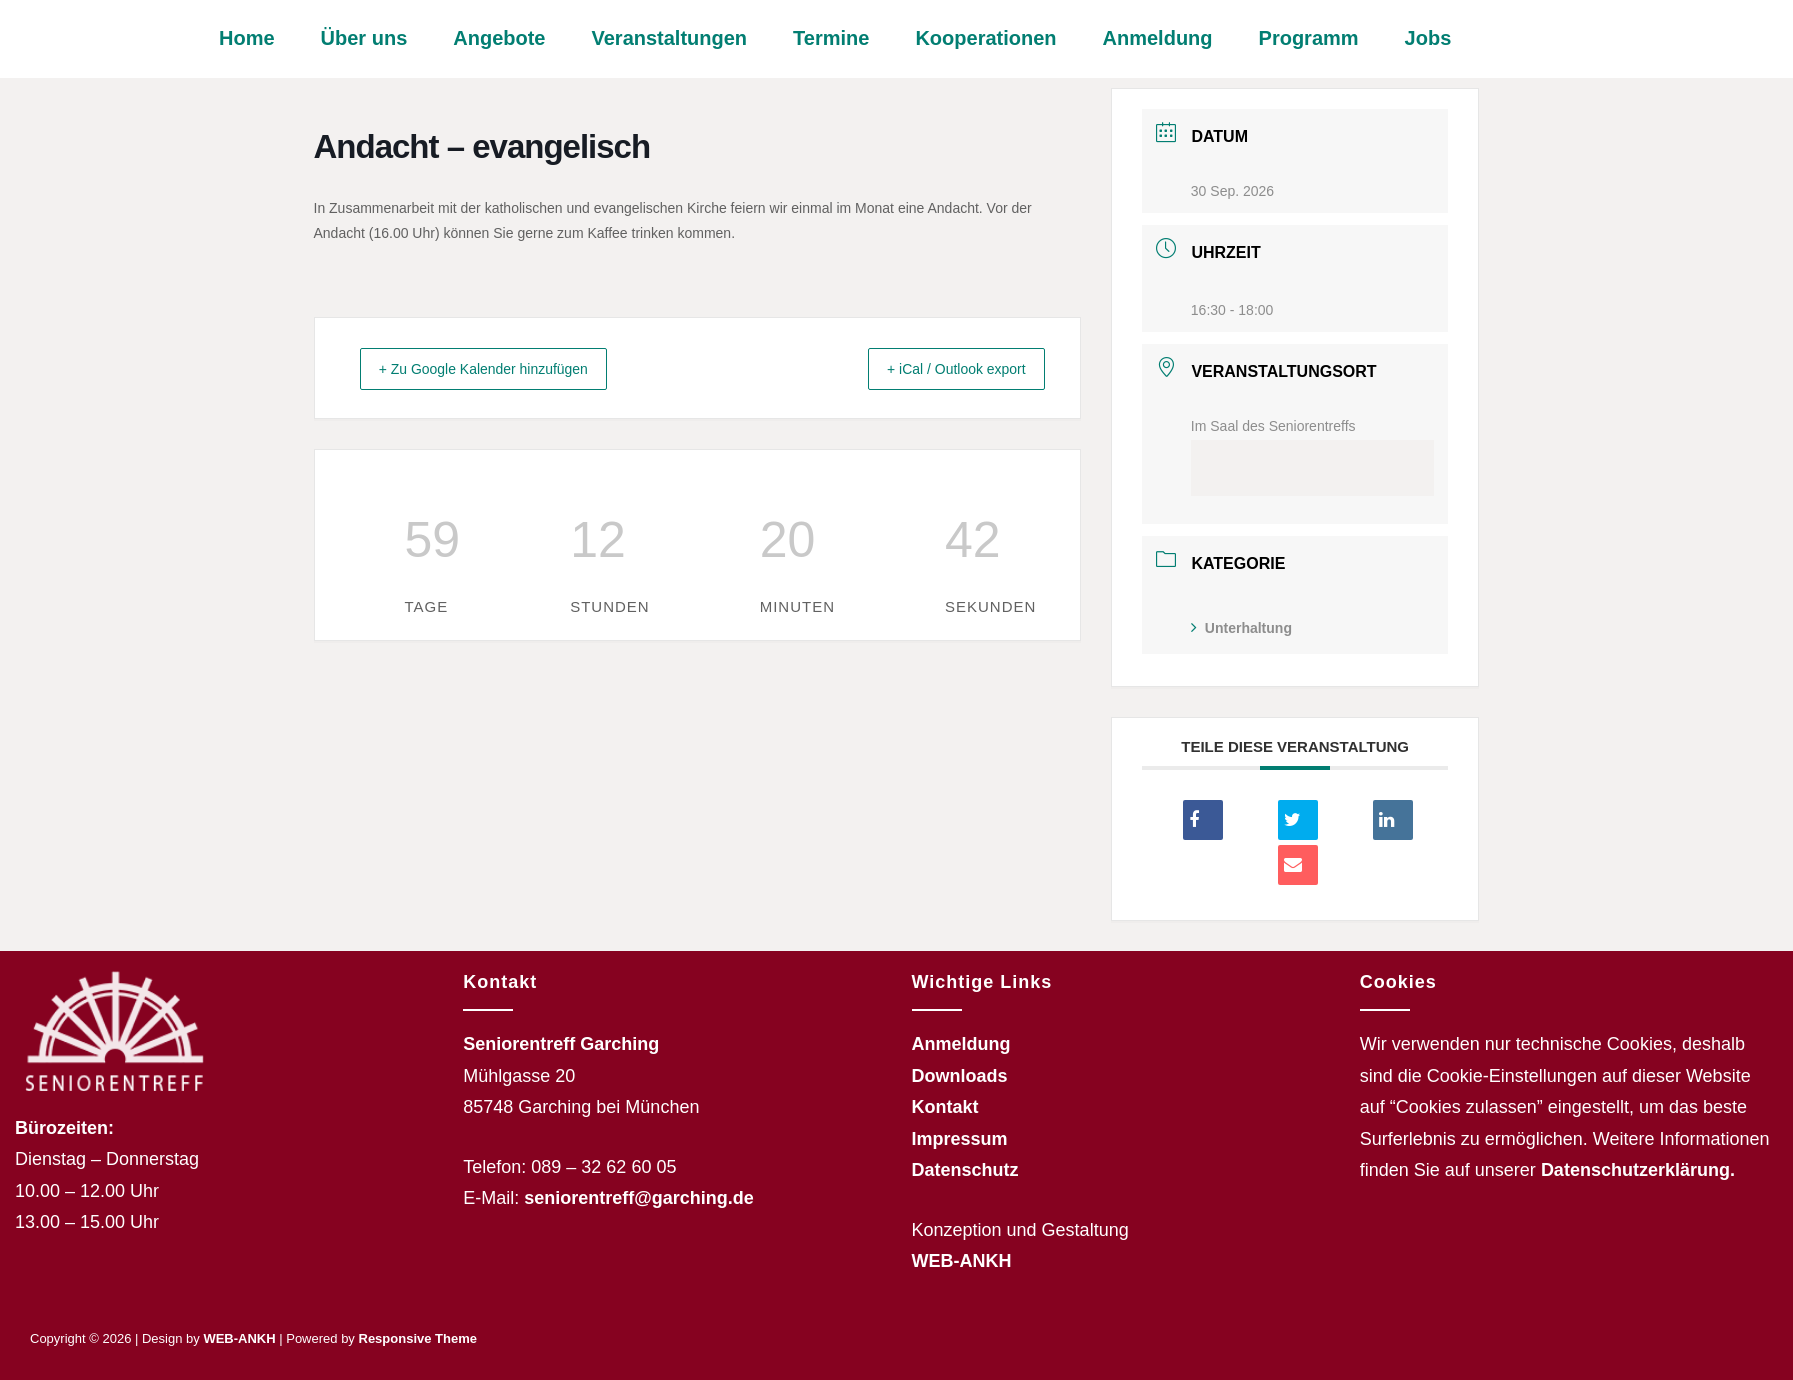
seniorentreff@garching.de (639, 1198)
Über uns (364, 38)
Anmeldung (1158, 38)
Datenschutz (965, 1170)
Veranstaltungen (669, 38)
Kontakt (945, 1107)
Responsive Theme (418, 1338)
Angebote (499, 38)
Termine (831, 38)
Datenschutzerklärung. (1638, 1170)
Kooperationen (985, 38)
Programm (1309, 38)
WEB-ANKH (962, 1261)
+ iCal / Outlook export (941, 368)
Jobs (1428, 38)
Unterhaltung (1241, 628)
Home (247, 38)
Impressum (960, 1139)
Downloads (960, 1076)
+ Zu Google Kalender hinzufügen (501, 368)
